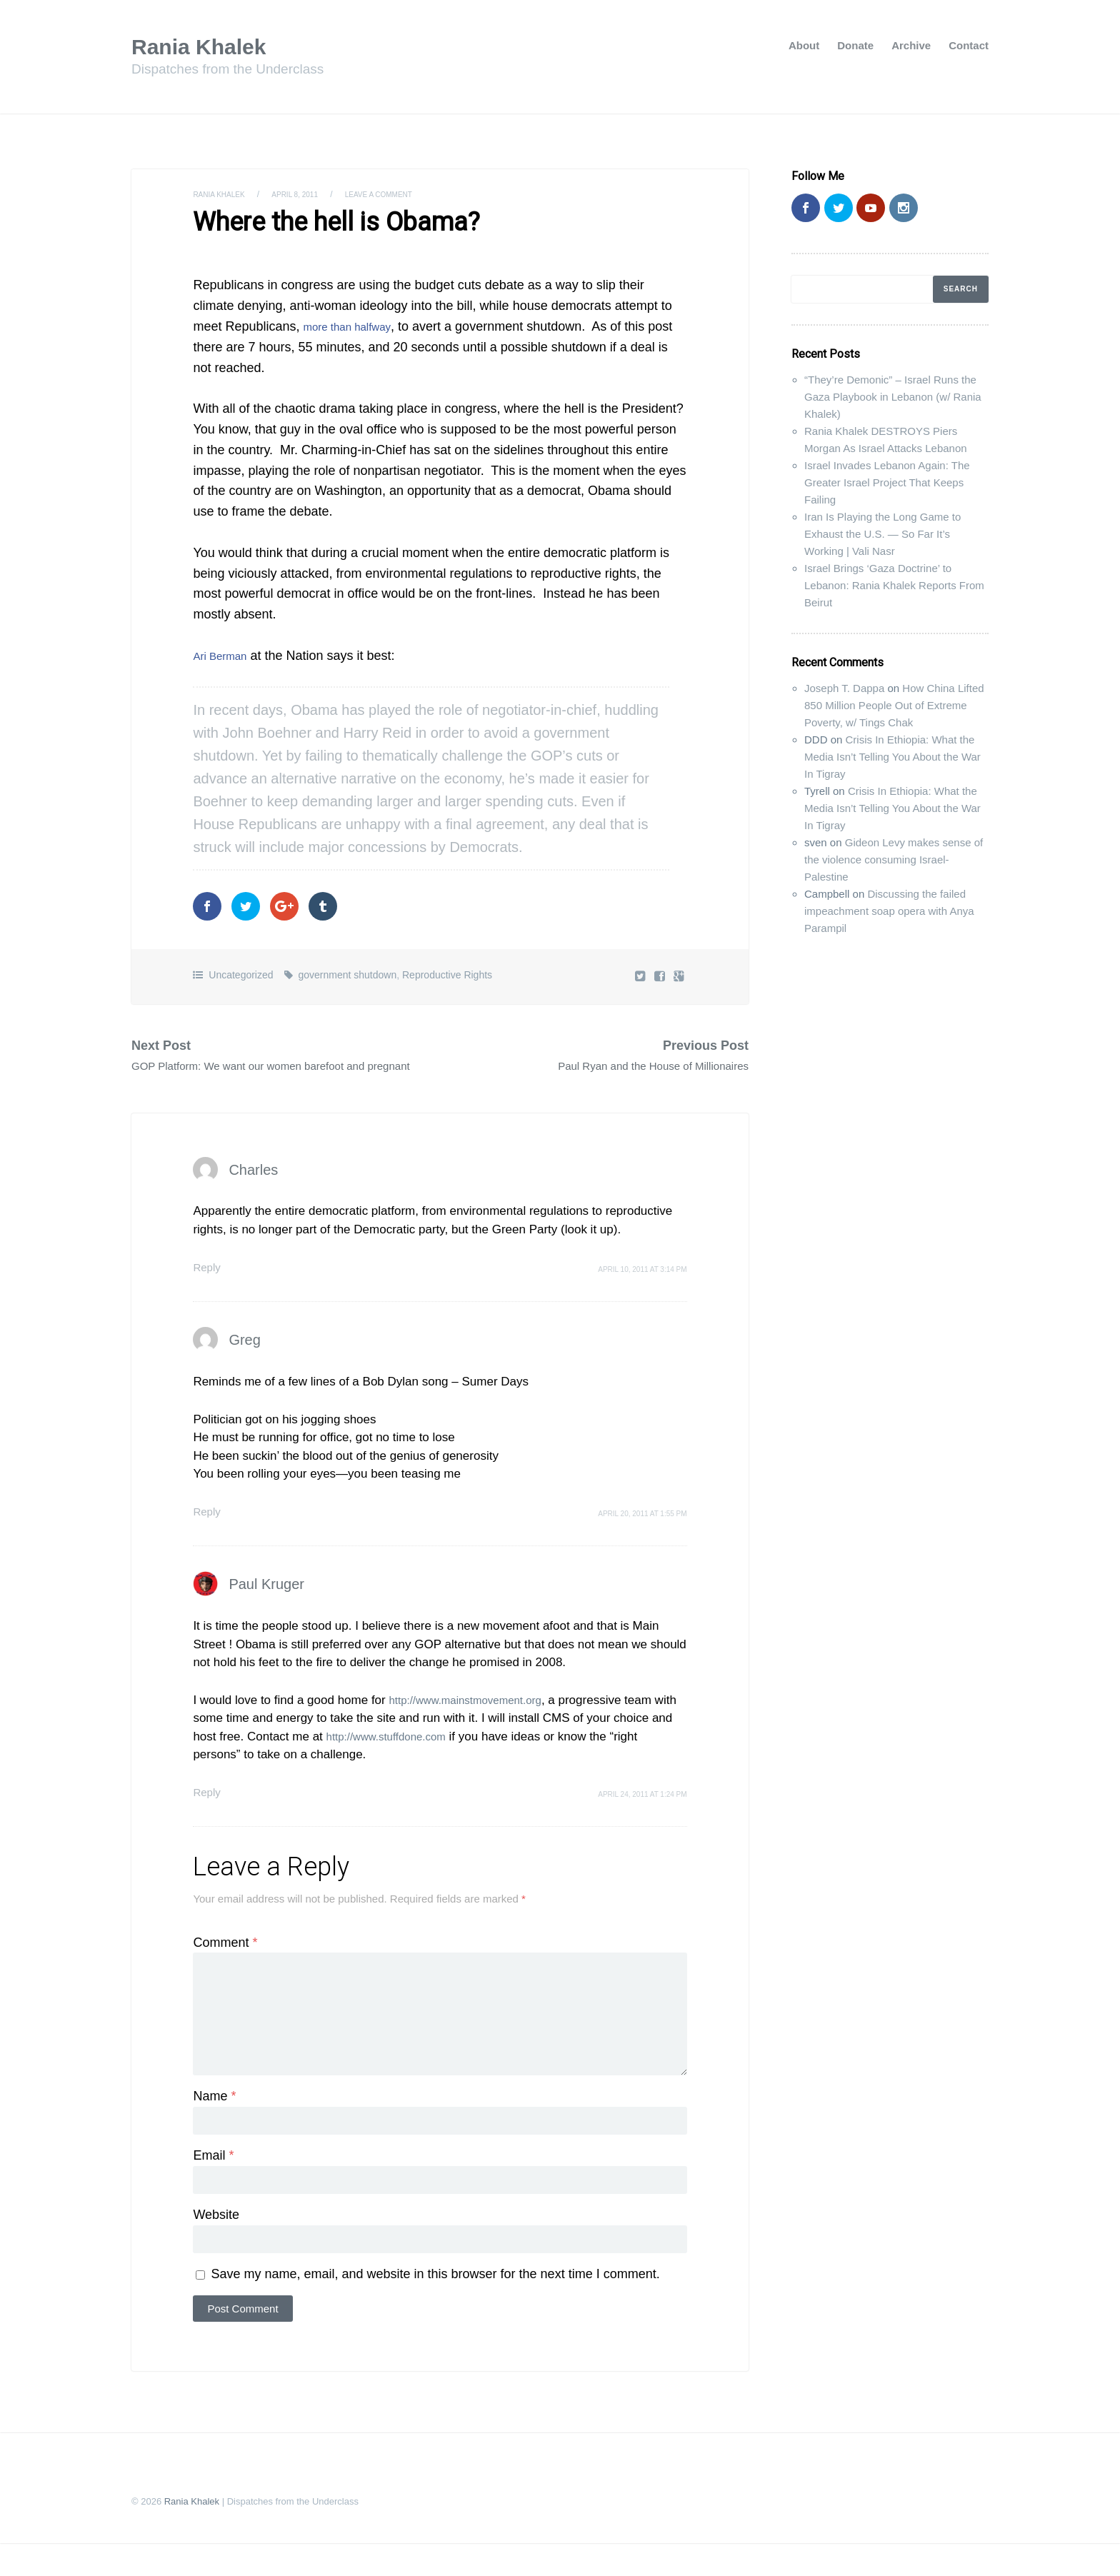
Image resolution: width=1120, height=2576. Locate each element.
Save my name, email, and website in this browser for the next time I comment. (435, 2307)
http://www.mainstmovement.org (475, 1717)
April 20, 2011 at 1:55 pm (642, 1531)
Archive (911, 45)
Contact (969, 45)
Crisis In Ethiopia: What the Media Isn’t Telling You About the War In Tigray (892, 756)
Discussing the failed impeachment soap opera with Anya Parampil (889, 911)
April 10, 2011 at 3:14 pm (642, 1286)
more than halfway (355, 323)
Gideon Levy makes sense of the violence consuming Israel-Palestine (893, 859)
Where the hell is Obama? (318, 220)
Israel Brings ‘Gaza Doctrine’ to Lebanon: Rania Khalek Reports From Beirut (894, 585)
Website (216, 2246)
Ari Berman (225, 652)
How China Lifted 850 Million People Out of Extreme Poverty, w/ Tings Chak (894, 705)
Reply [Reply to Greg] (208, 1528)
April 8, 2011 (309, 194)
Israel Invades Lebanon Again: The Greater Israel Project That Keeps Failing (887, 482)
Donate (855, 45)
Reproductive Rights (447, 971)
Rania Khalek (207, 45)
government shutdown (347, 971)
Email (213, 2185)
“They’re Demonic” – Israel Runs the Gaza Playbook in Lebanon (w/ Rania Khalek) (892, 397)
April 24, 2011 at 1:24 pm (642, 1811)
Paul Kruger (266, 1601)
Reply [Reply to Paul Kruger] (208, 1809)
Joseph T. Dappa (844, 688)
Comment (225, 1960)
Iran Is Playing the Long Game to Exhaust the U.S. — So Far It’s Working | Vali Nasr (882, 534)
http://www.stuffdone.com (418, 1753)
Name (214, 2125)
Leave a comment (404, 194)
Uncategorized (241, 971)
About (804, 45)
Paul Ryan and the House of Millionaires (634, 1063)
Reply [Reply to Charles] (208, 1284)
